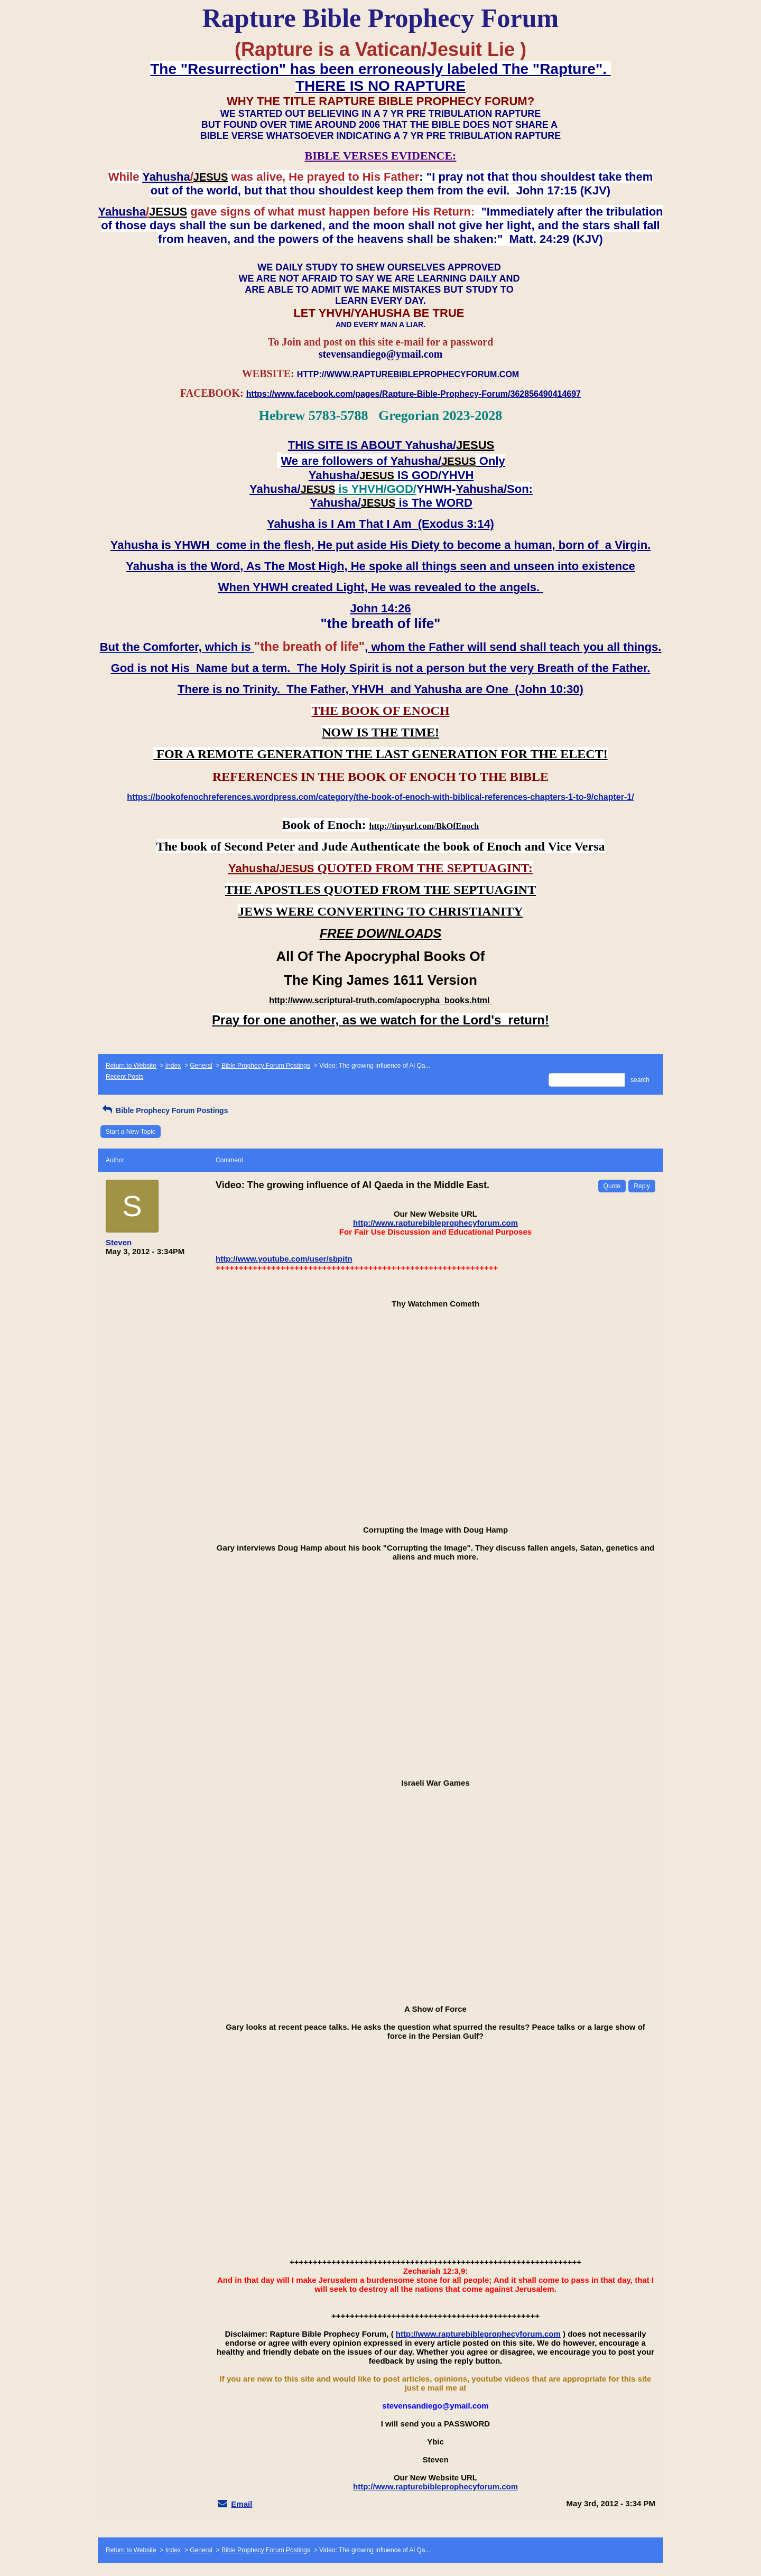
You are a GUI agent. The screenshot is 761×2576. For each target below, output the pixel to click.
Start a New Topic (130, 1131)
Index (173, 1065)
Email (241, 2503)
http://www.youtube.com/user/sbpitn (284, 1258)
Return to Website (131, 1065)
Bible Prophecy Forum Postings (265, 1065)
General (201, 1065)
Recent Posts (124, 1076)
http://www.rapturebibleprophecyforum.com (435, 1222)
